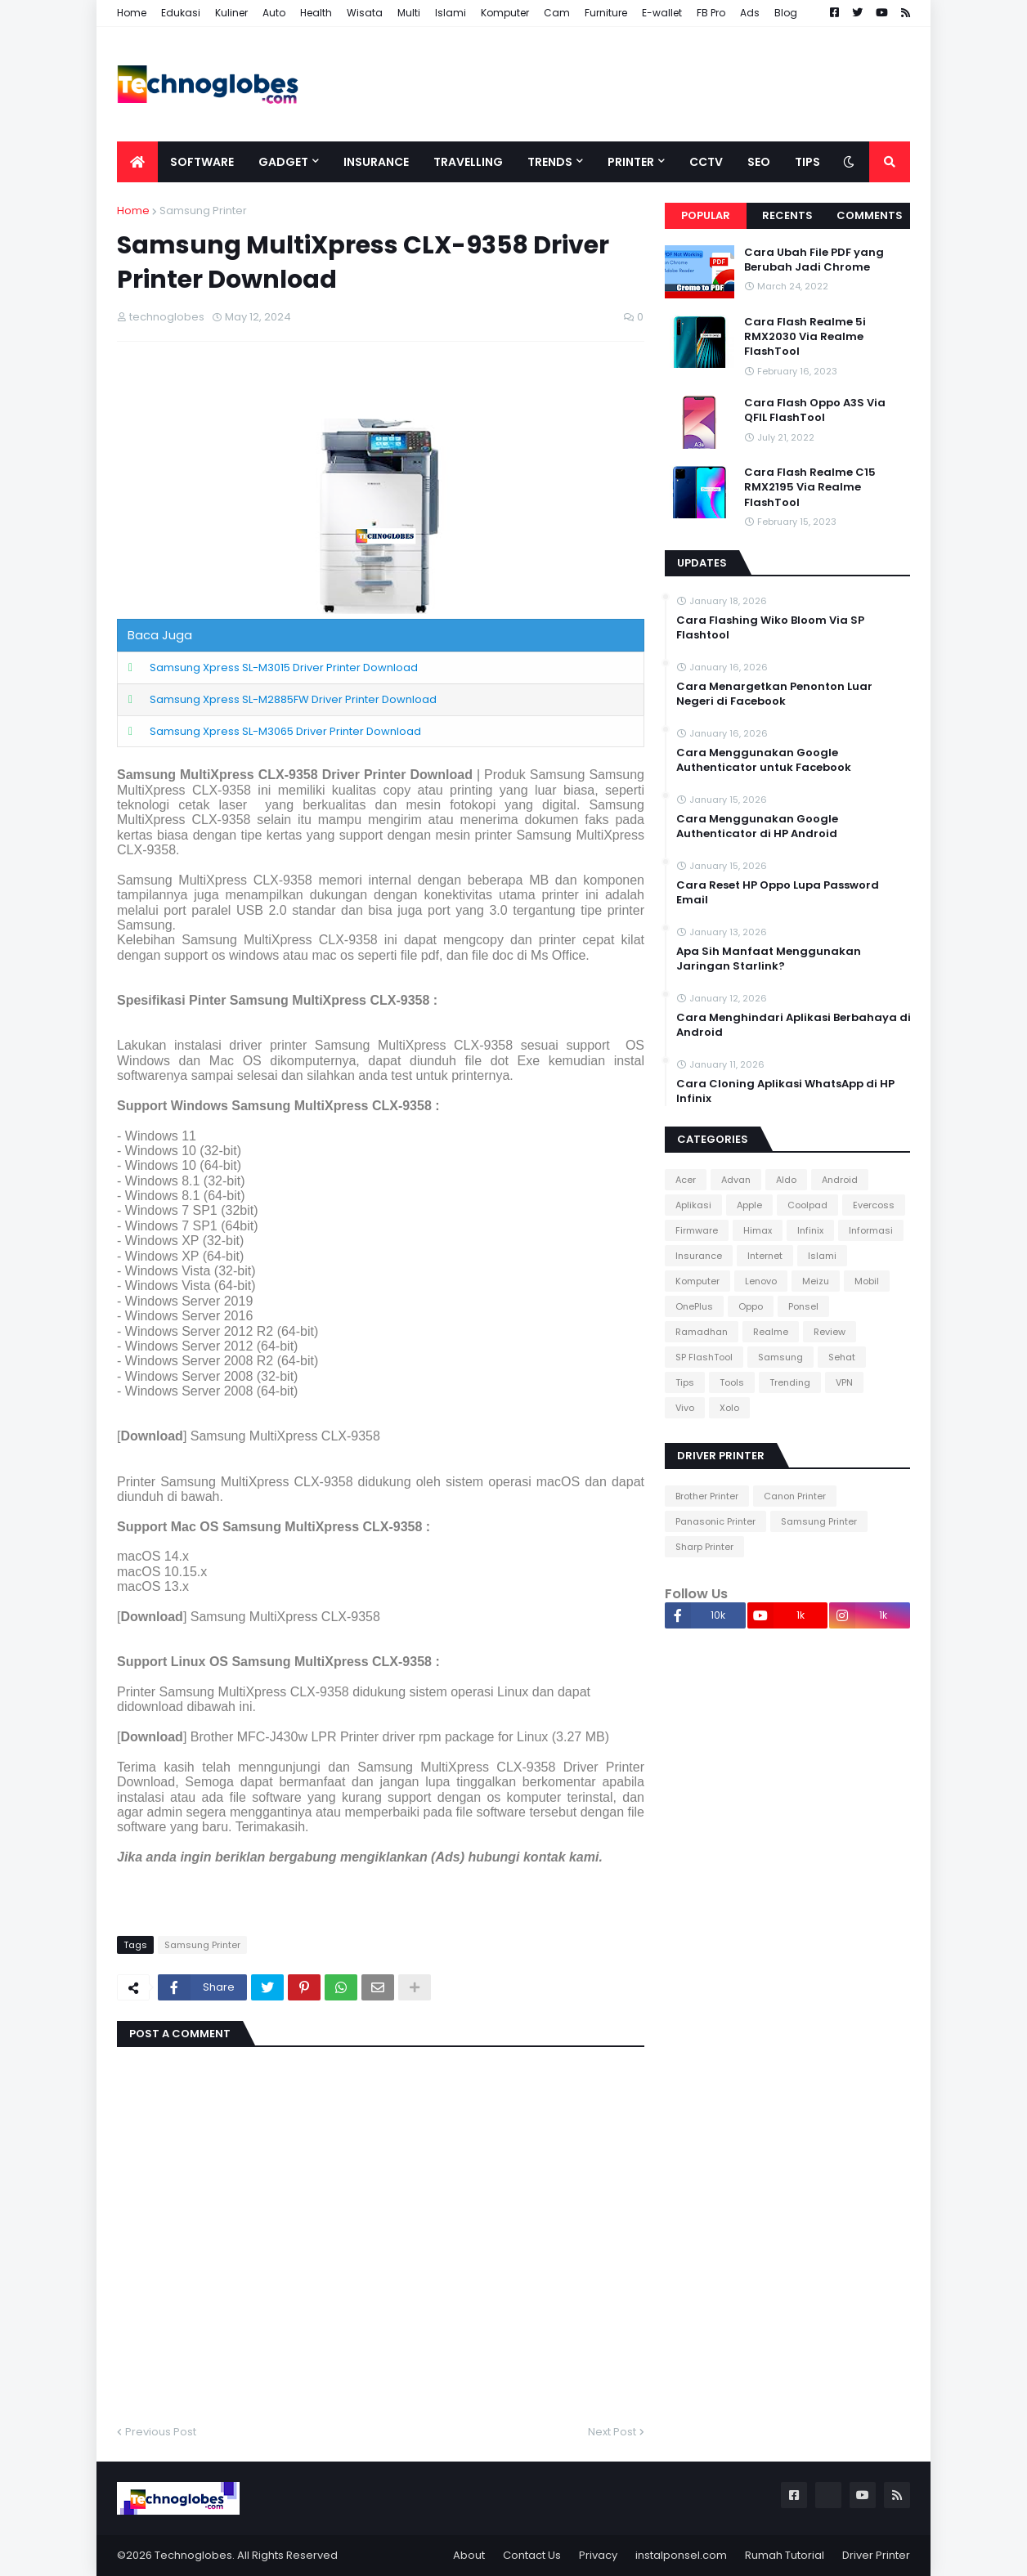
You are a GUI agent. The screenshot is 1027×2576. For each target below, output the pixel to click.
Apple (749, 1205)
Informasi (871, 1230)
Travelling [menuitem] (468, 162)
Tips (684, 1382)
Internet (765, 1255)
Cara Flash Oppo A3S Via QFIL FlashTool (815, 410)
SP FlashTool (704, 1357)
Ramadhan (701, 1331)
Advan (736, 1179)
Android (840, 1179)
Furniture (606, 13)
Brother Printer (706, 1496)
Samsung (780, 1357)
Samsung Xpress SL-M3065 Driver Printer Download (285, 731)
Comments (869, 215)
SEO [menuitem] (758, 162)
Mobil (866, 1281)
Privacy (598, 2555)
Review (829, 1331)
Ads (750, 13)
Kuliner (231, 13)
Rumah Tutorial (784, 2555)
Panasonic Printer (715, 1521)
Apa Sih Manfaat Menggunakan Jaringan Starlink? (768, 959)
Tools (732, 1382)
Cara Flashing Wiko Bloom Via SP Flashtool (770, 628)
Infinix (810, 1230)
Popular (705, 215)
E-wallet (662, 13)
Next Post (612, 2431)
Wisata (365, 13)
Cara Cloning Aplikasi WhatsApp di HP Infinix (785, 1091)
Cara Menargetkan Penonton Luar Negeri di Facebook (774, 694)
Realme (770, 1331)
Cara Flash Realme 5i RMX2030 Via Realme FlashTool (805, 337)
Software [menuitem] (202, 162)
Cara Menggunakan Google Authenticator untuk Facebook (763, 760)
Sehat (841, 1357)
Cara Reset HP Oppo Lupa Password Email (777, 892)
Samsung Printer (203, 210)
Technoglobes (193, 2555)
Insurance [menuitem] (376, 162)
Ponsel (803, 1306)
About (469, 2555)
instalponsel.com (681, 2555)
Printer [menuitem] (631, 162)
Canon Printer (795, 1496)
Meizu (815, 1281)
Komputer (505, 13)
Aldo (786, 1179)
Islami (450, 13)
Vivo (684, 1407)
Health (316, 13)
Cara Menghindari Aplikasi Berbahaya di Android (793, 1025)
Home (131, 13)
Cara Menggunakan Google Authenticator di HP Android (757, 826)
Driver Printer (876, 2555)
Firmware (696, 1230)
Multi (408, 13)
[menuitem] (137, 161)
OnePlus (694, 1306)
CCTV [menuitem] (706, 162)
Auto (273, 13)
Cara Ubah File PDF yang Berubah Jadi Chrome (814, 260)
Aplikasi (693, 1205)
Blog (785, 13)
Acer (685, 1179)
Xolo (729, 1407)
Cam (557, 13)
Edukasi (180, 13)
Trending (789, 1382)
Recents (787, 215)
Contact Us (532, 2555)
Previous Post (160, 2431)
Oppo (750, 1306)
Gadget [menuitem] (283, 162)
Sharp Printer (704, 1546)
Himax (757, 1230)
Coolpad (807, 1205)
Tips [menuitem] (807, 162)
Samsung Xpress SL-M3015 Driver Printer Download (284, 667)
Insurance (698, 1255)
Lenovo (761, 1281)
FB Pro (711, 13)
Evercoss (874, 1205)
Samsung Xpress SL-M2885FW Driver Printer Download (293, 699)
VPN (844, 1382)
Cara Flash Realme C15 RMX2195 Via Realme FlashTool (810, 487)
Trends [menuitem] (549, 162)
